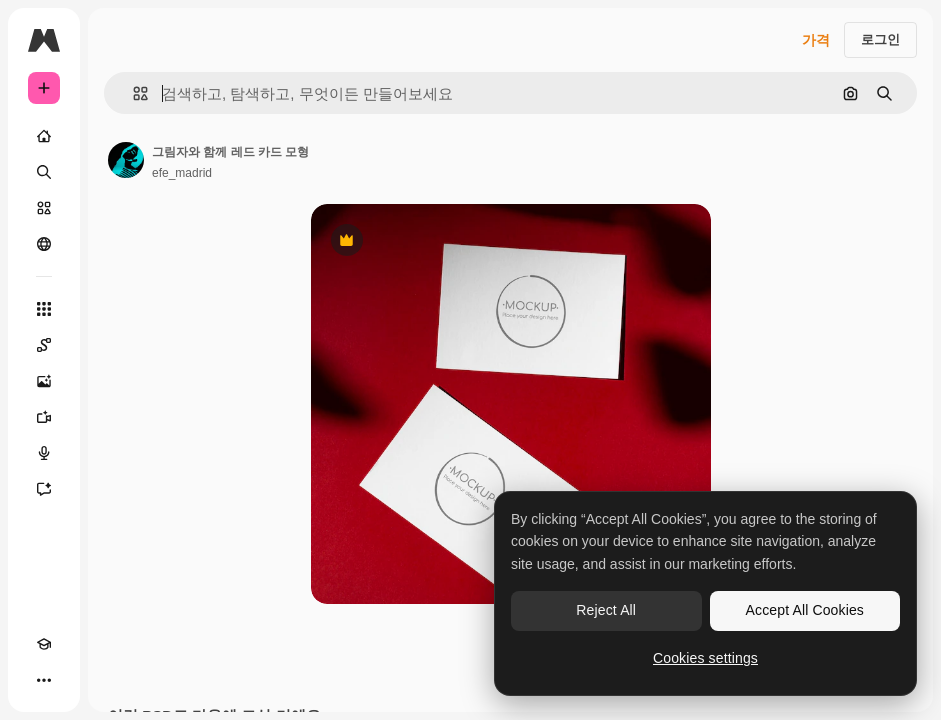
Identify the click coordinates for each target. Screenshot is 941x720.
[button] (132, 93)
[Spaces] (44, 345)
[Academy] (44, 644)
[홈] (44, 136)
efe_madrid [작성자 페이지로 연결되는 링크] (182, 173)
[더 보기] (44, 680)
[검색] (44, 172)
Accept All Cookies (805, 610)
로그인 (880, 39)
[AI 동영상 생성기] (44, 417)
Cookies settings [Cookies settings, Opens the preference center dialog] (705, 658)
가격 (816, 40)
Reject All (606, 610)
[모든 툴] (44, 309)
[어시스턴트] (44, 489)
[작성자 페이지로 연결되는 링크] (126, 160)
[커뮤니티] (44, 244)
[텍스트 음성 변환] (44, 453)
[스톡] (44, 208)
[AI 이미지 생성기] (44, 381)
